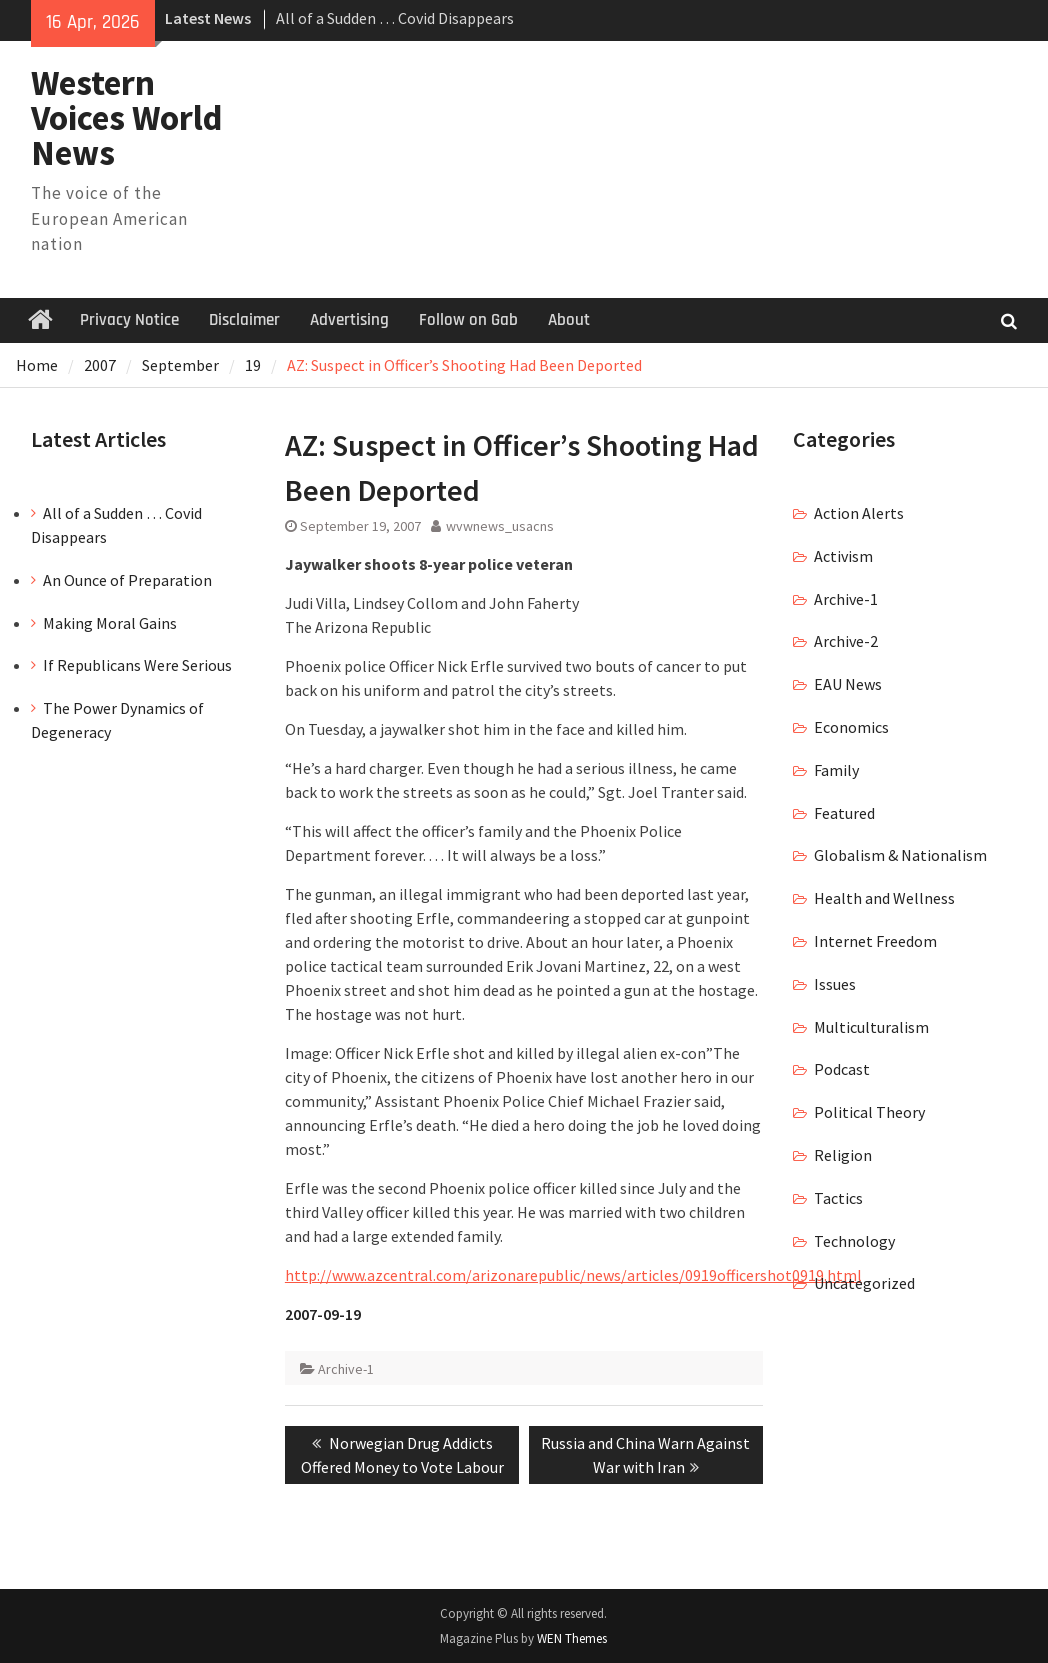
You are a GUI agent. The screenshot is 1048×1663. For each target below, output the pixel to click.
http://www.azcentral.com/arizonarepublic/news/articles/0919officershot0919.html (573, 1275)
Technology (854, 1241)
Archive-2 (846, 641)
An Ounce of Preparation (127, 580)
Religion (843, 1155)
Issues (835, 984)
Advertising (349, 320)
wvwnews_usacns (500, 526)
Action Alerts (859, 513)
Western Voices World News (127, 118)
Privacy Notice (129, 320)
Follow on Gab (468, 320)
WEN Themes (572, 1638)
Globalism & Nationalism (900, 855)
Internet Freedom (875, 941)
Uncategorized (864, 1283)
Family (836, 770)
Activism (843, 556)
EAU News (848, 684)
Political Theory (869, 1112)
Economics (851, 727)
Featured (844, 813)
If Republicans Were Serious (137, 665)
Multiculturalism (871, 1027)
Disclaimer (244, 320)
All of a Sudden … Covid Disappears (395, 18)
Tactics (838, 1198)
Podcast (842, 1069)
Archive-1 (346, 1369)
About (569, 320)
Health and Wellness (884, 898)
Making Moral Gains (110, 623)
